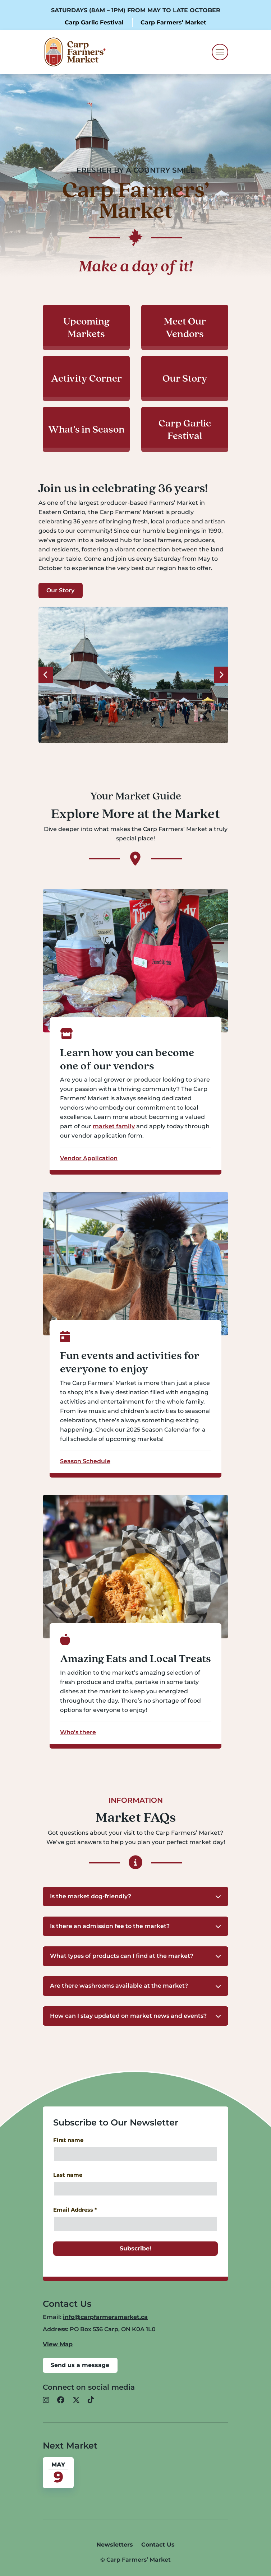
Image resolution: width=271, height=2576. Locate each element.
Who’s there (78, 1732)
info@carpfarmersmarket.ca (105, 2317)
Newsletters (114, 2544)
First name (68, 2140)
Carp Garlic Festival (94, 22)
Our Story (184, 378)
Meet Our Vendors (185, 327)
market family (114, 1126)
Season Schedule (85, 1461)
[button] (135, 1896)
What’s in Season (86, 429)
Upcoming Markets (86, 327)
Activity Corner (86, 378)
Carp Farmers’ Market (173, 22)
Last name (67, 2175)
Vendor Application (89, 1158)
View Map (58, 2344)
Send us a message (80, 2365)
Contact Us (158, 2544)
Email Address (75, 2210)
